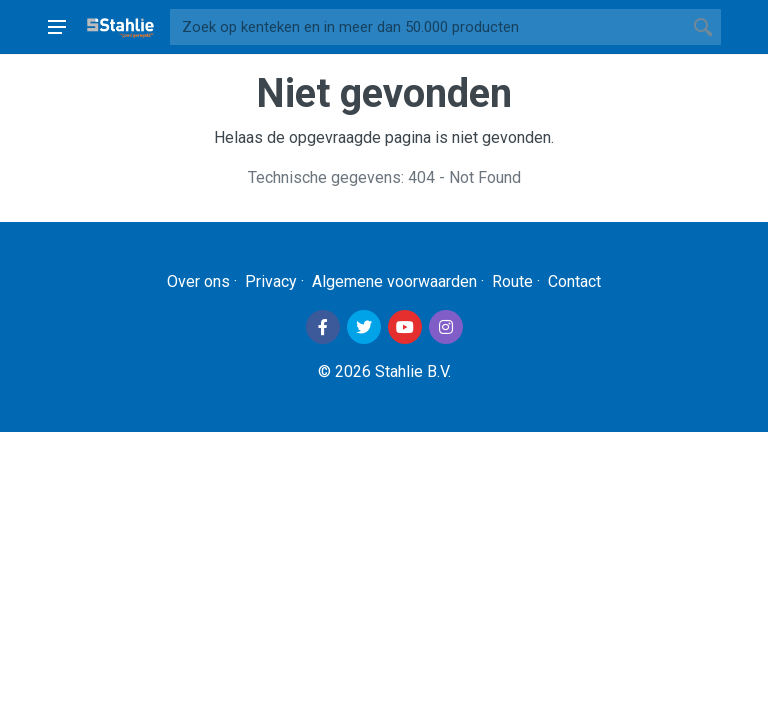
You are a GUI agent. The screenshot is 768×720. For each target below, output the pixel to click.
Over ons (198, 281)
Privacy (271, 281)
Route (512, 281)
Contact (574, 281)
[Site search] (427, 27)
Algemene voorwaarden (394, 281)
